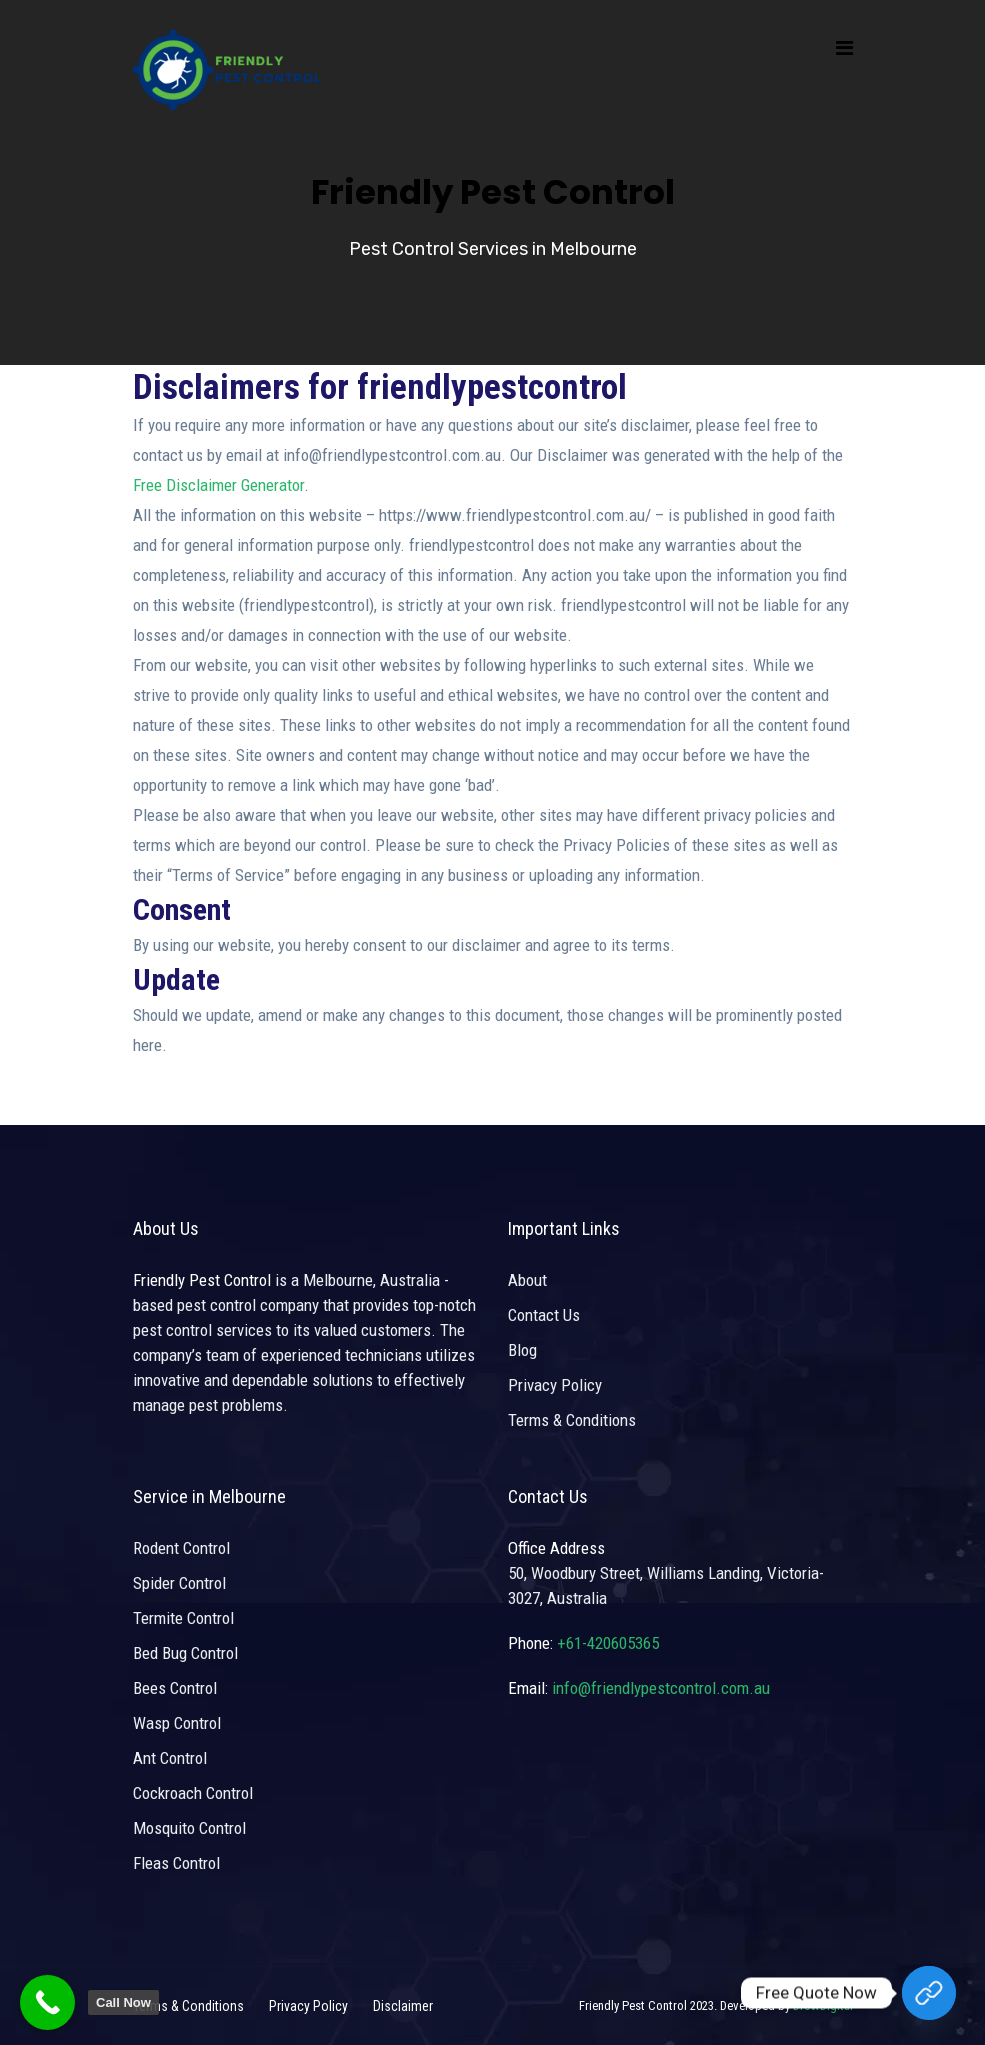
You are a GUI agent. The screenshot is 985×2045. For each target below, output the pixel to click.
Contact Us (544, 1315)
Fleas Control (176, 1863)
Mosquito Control (189, 1828)
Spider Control (179, 1583)
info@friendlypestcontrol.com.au (661, 1688)
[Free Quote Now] (929, 1993)
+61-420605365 (608, 1643)
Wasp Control (177, 1723)
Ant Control (170, 1758)
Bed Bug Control (185, 1653)
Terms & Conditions (572, 1420)
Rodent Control (181, 1548)
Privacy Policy (555, 1385)
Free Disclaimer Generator (218, 485)
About (527, 1280)
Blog (522, 1350)
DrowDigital (823, 2005)
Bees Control (175, 1688)
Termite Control (183, 1618)
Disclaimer (403, 2006)
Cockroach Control (193, 1793)
